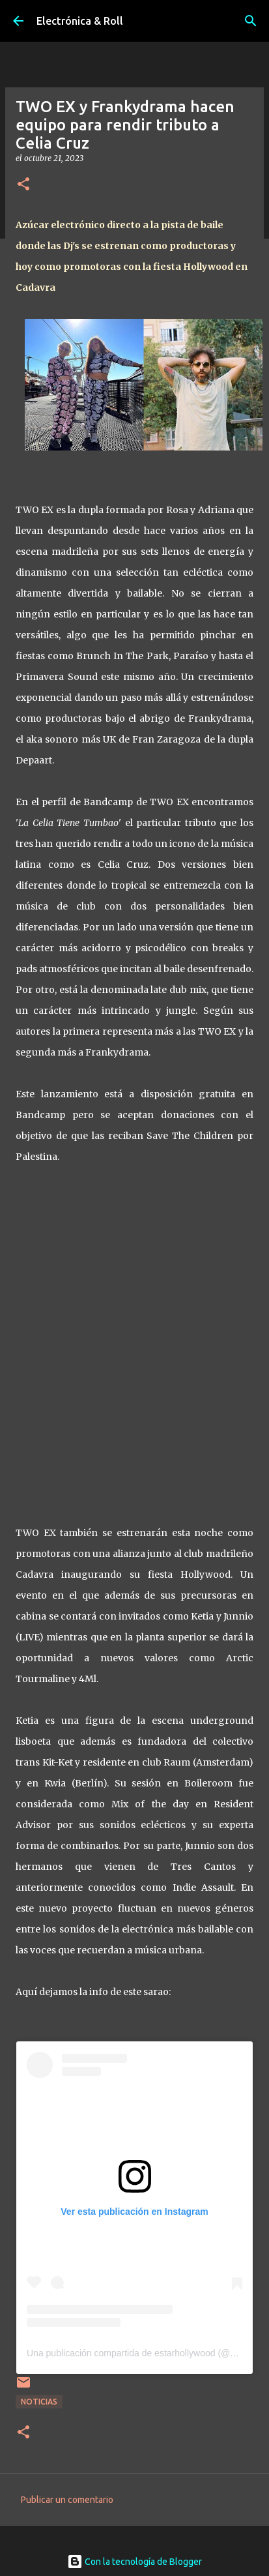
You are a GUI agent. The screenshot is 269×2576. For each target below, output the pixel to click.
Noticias (39, 2401)
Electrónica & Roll (79, 21)
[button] (23, 185)
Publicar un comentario (67, 2500)
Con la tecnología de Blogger (134, 2561)
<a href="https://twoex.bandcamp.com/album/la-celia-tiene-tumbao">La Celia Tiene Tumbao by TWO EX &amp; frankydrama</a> (135, 1341)
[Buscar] (251, 21)
